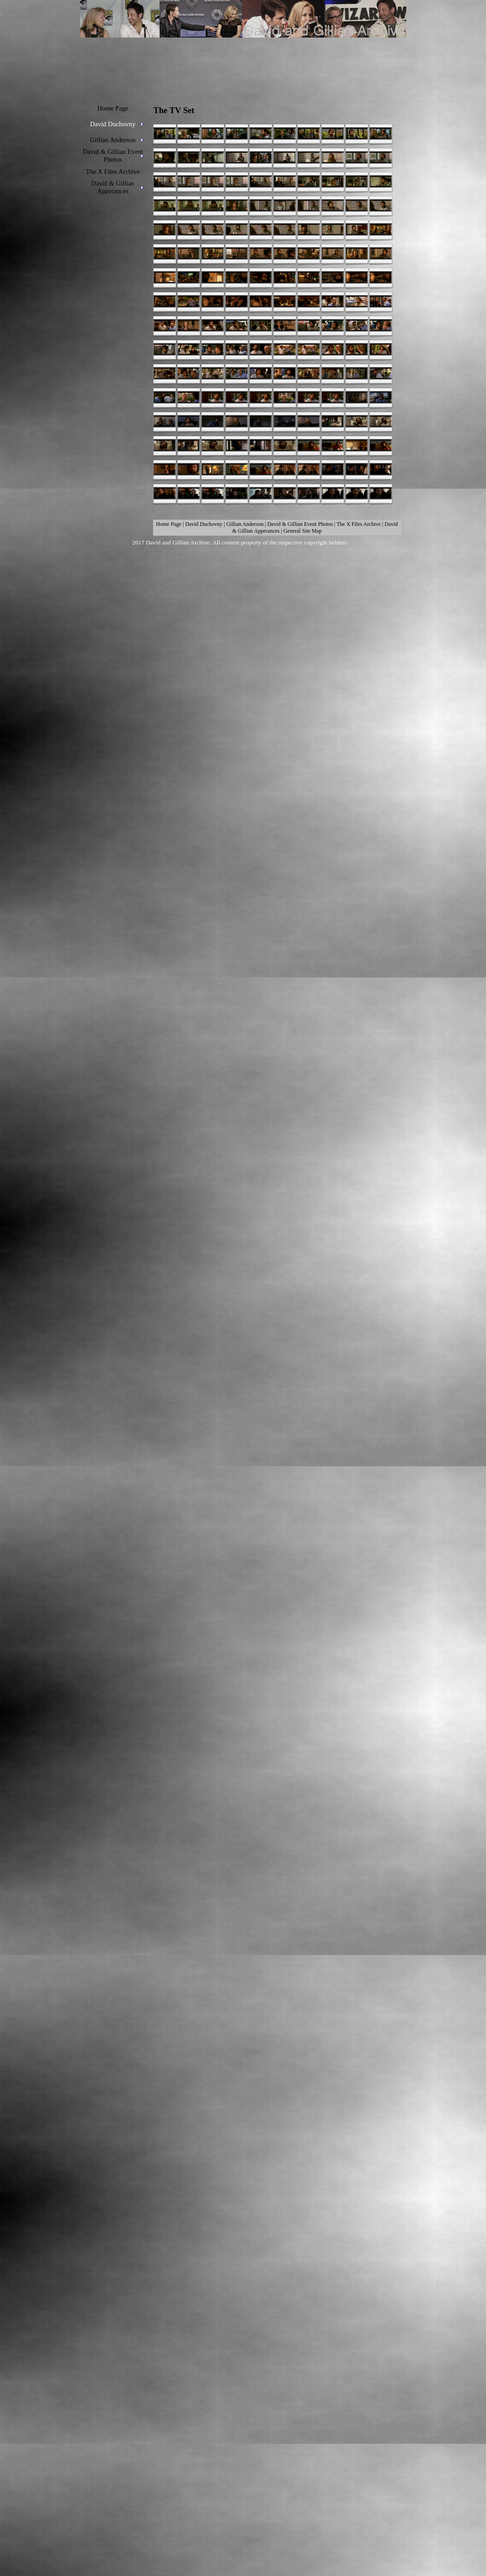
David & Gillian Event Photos (300, 524)
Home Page (169, 524)
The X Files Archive (359, 524)
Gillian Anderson (244, 524)
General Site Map (303, 531)
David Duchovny (203, 524)
